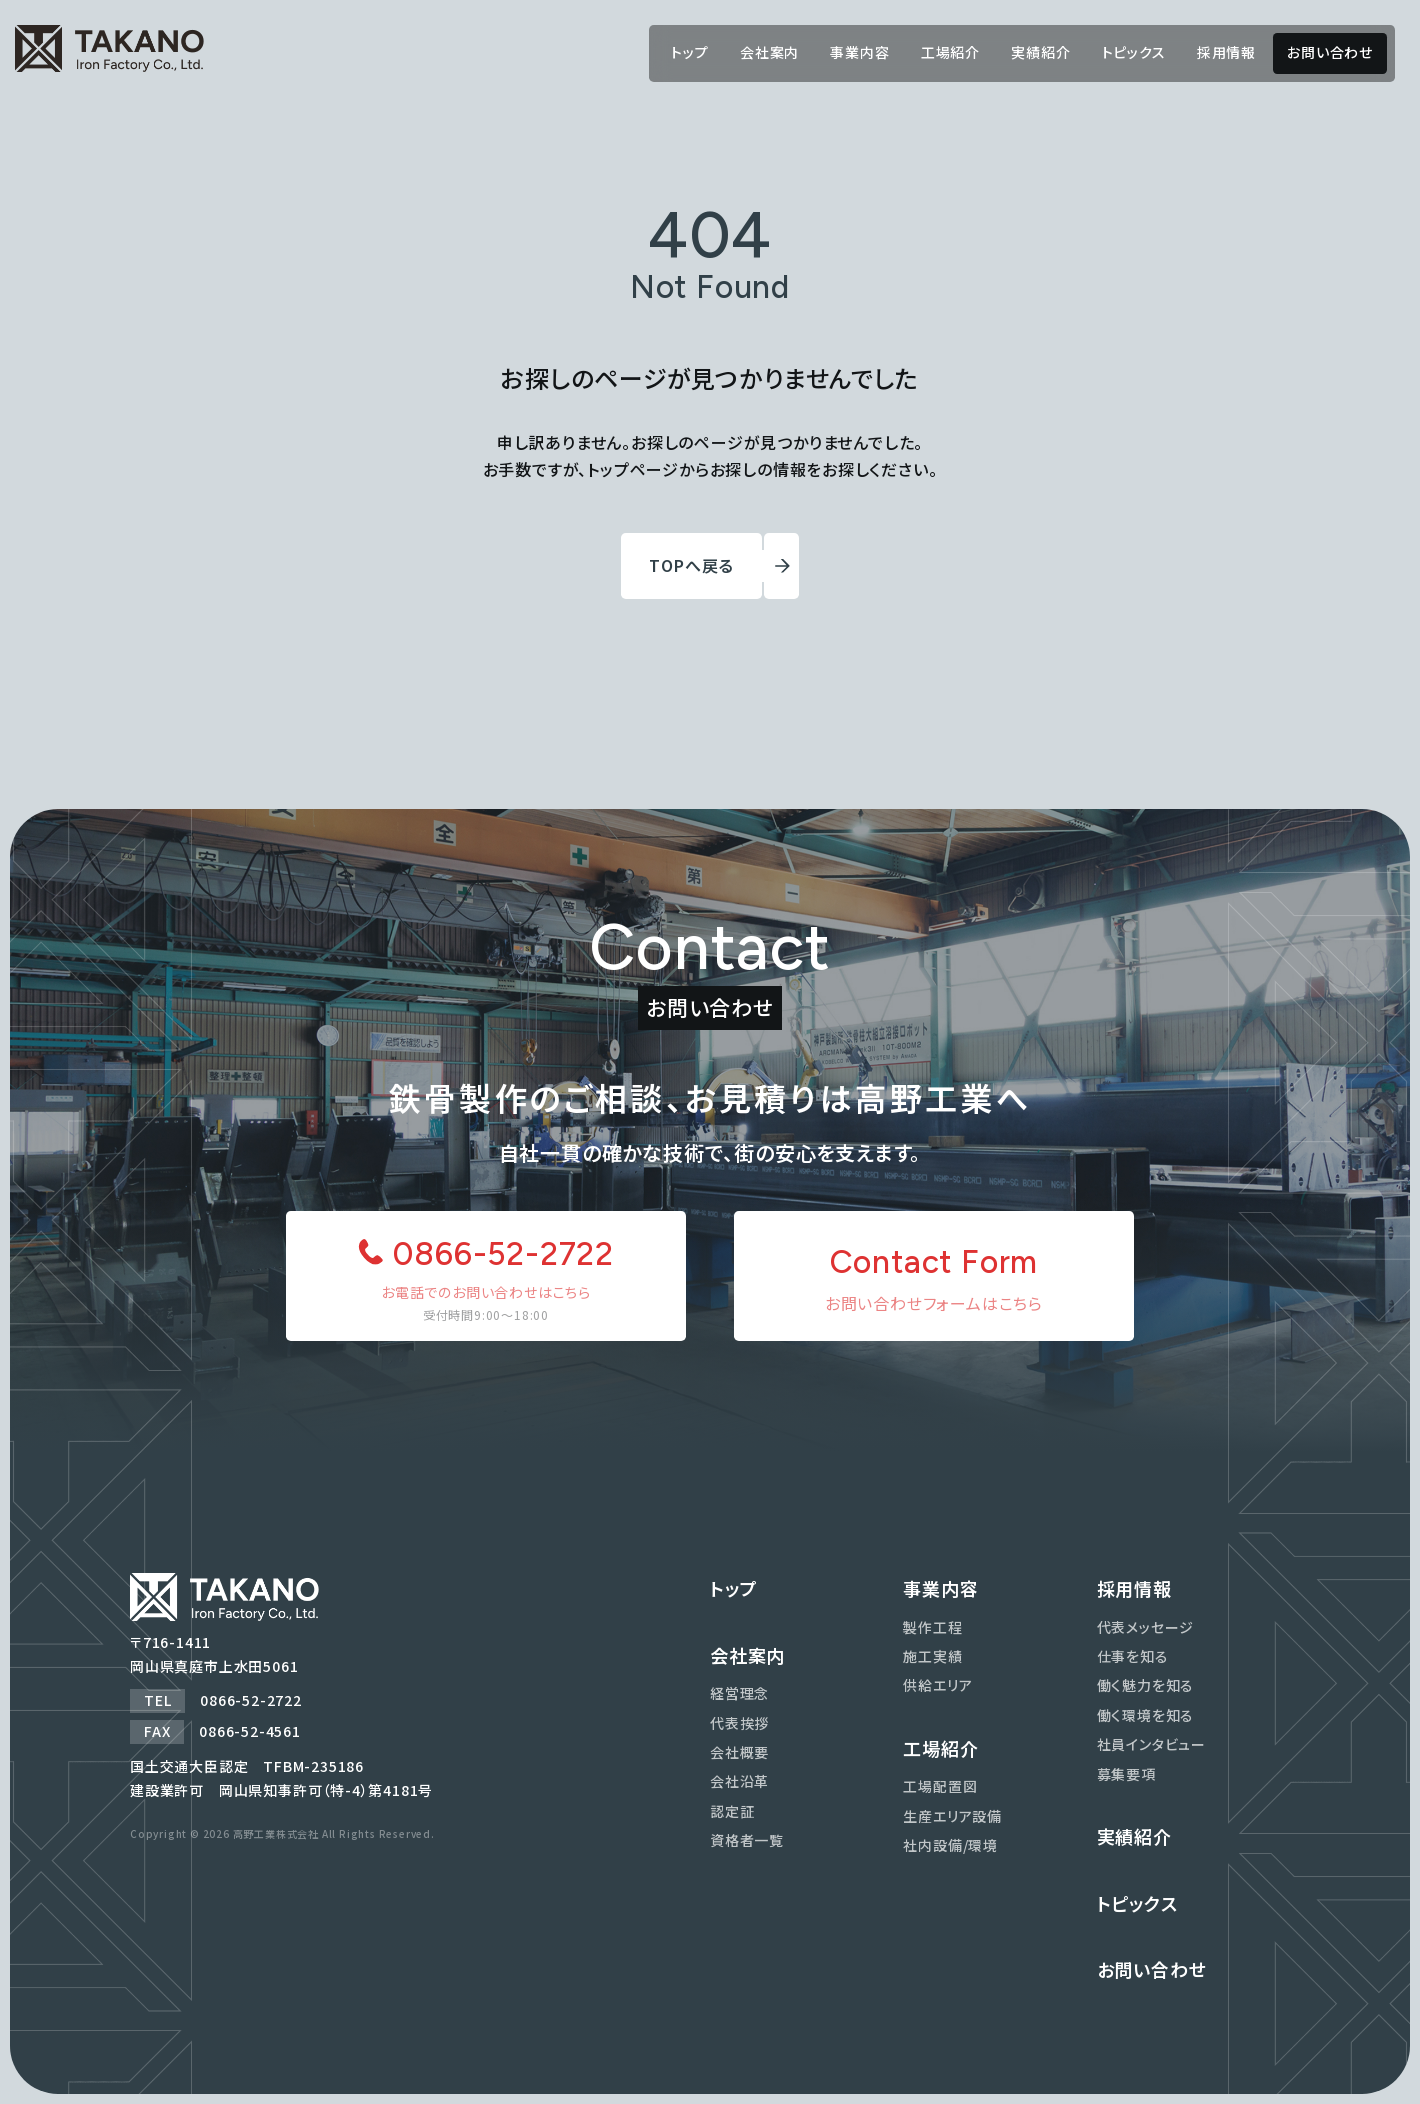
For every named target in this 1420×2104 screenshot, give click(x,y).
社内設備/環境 (950, 1845)
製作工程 (932, 1627)
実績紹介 (1040, 52)
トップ (689, 52)
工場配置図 (940, 1786)
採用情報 (1226, 52)
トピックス (1134, 52)
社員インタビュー (1151, 1744)
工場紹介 (950, 52)
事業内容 (859, 52)
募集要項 (1126, 1774)
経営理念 (739, 1693)
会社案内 (769, 52)
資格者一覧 (747, 1840)
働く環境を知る (1146, 1715)
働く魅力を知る (1146, 1685)
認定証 (732, 1811)
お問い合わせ (1330, 52)
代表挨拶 (739, 1723)
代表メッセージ (1146, 1627)
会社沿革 (739, 1781)
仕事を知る (1133, 1656)
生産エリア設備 (952, 1816)
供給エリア (937, 1685)
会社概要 (739, 1752)
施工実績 (932, 1656)
